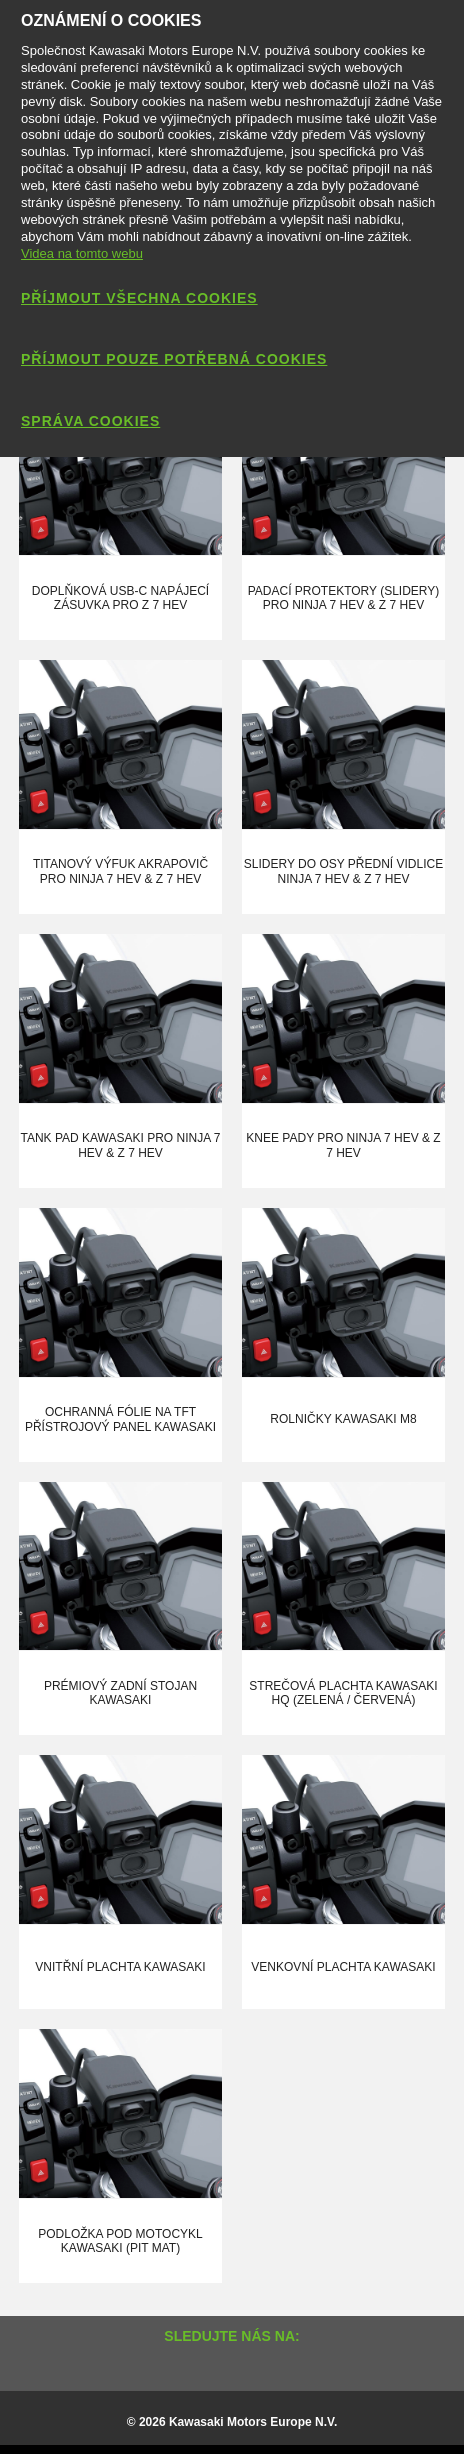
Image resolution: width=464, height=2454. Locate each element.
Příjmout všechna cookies (139, 298)
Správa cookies (90, 421)
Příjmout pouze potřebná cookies (174, 359)
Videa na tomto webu (82, 253)
